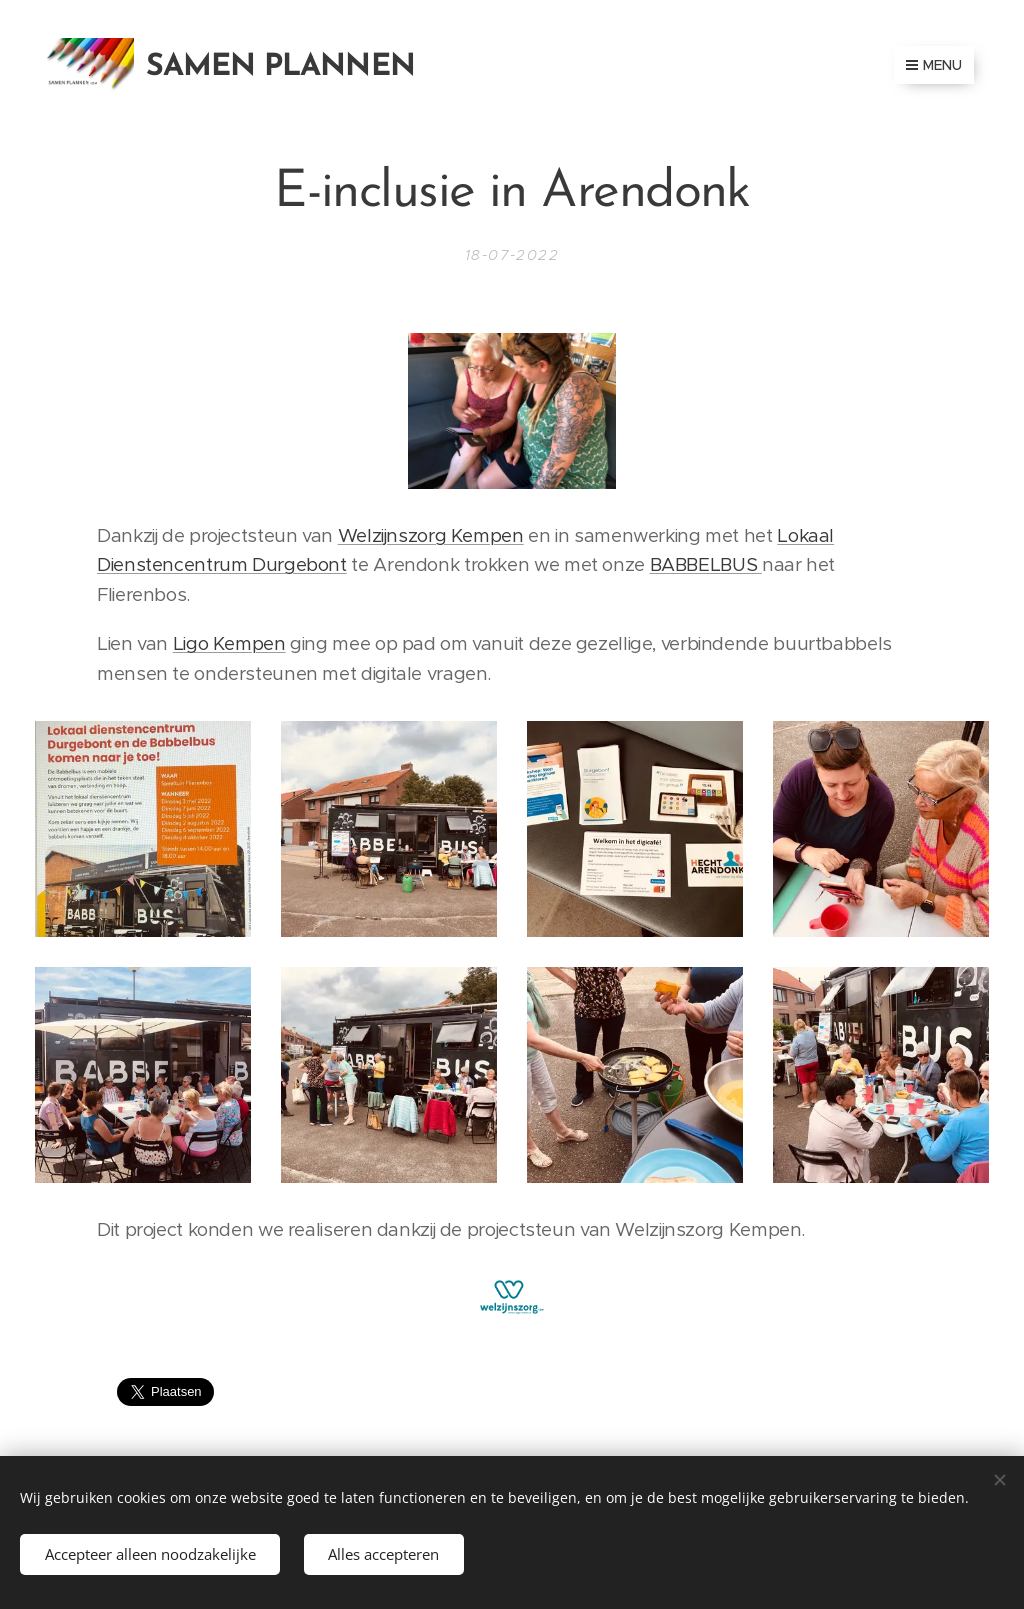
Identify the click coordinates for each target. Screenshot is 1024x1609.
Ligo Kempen (229, 643)
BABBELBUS (706, 564)
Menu (934, 65)
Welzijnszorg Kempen (431, 535)
